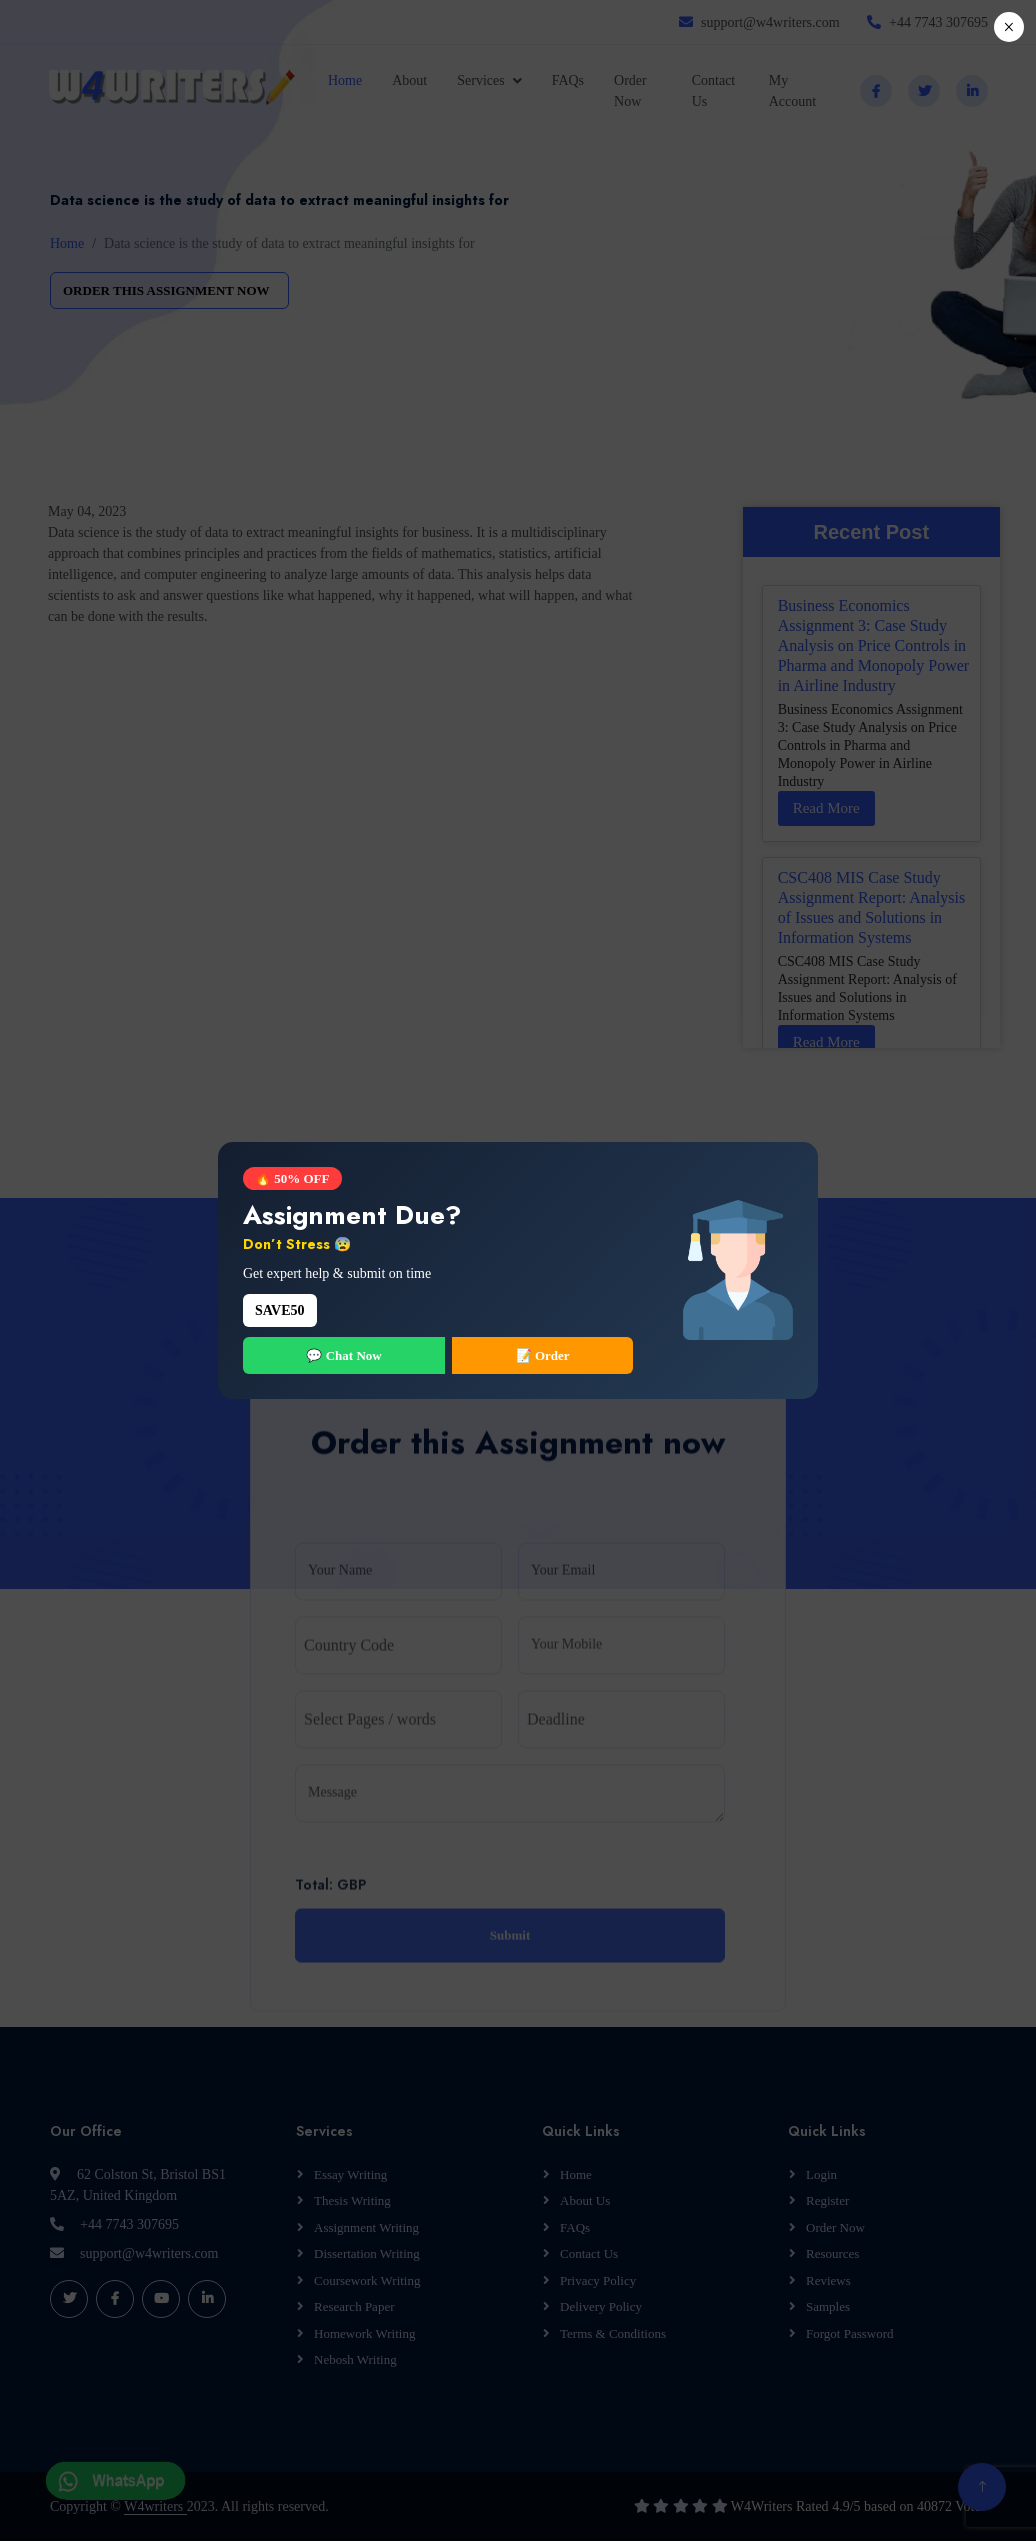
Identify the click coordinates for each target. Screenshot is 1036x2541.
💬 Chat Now (343, 1355)
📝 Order (543, 1355)
